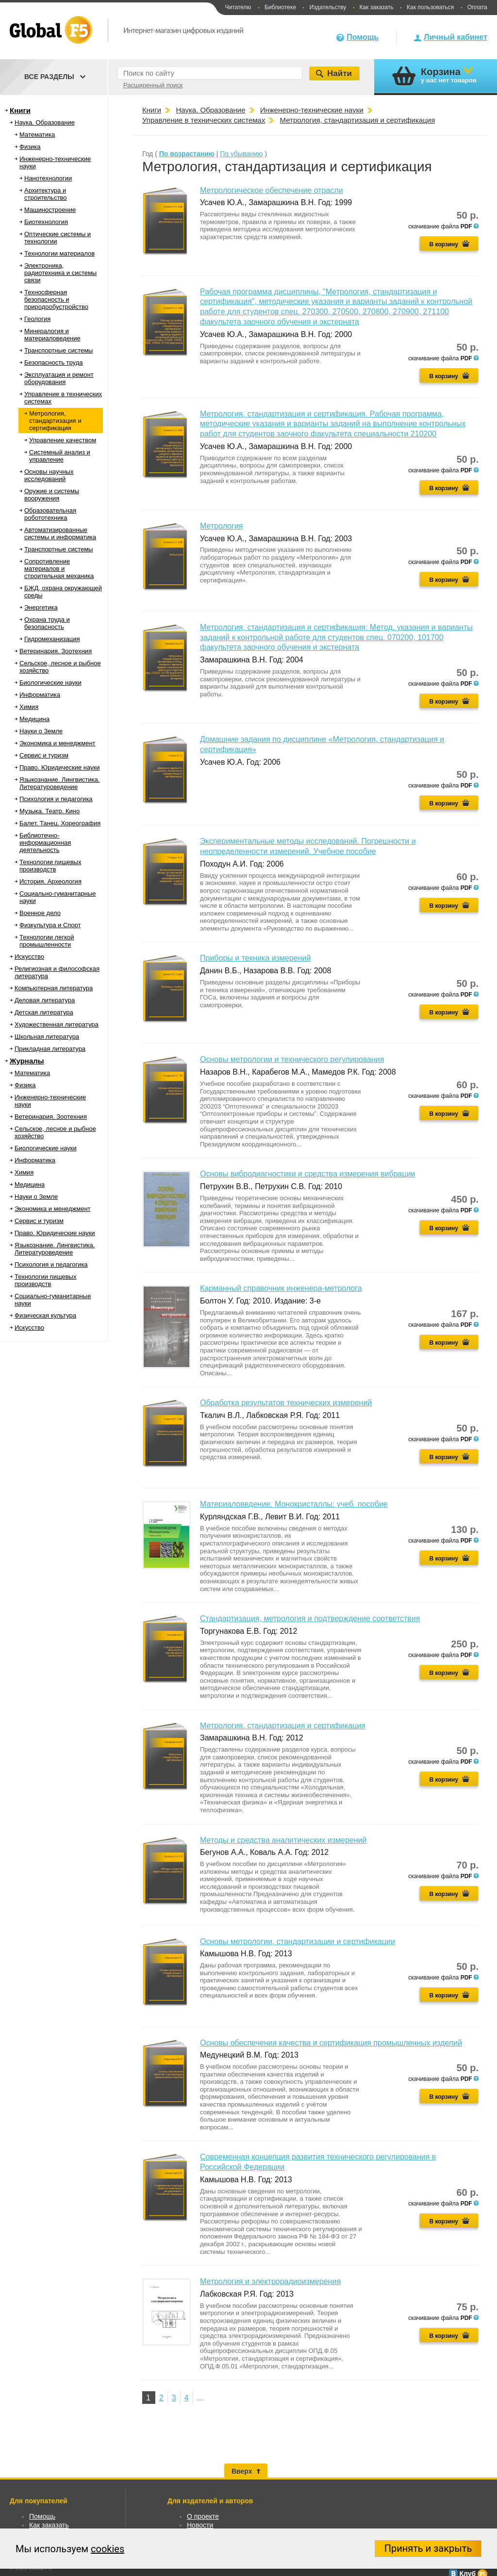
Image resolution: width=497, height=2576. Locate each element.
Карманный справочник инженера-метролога (281, 1288)
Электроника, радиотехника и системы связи (60, 273)
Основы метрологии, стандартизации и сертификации (297, 1941)
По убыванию (241, 154)
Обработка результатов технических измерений (286, 1403)
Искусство (29, 956)
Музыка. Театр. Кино (49, 811)
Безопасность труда (53, 362)
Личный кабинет (455, 37)
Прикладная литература (50, 1048)
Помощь (363, 37)
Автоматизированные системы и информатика (60, 533)
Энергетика (41, 607)
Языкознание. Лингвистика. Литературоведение (59, 783)
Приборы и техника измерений (255, 958)
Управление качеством (62, 440)
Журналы (27, 1061)
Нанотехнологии (48, 178)
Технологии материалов (59, 253)
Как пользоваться (430, 7)
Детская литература (44, 1012)
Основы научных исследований (48, 475)
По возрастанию (187, 154)
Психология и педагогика (56, 799)
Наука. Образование (45, 122)
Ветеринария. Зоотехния (55, 651)
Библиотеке (280, 7)
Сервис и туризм (43, 755)
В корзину (443, 244)
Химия (28, 706)
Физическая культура (45, 1315)
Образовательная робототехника (50, 514)
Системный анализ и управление (59, 456)
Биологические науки (50, 682)
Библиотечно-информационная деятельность (45, 842)
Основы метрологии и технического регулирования (292, 1059)
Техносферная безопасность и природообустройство (56, 299)
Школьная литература (47, 1036)
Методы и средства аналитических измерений (283, 1840)
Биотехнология (46, 221)
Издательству (327, 7)
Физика (30, 146)
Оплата (477, 7)
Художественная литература (57, 1024)
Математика (37, 134)
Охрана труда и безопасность (47, 623)
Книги (20, 110)
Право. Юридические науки (59, 767)
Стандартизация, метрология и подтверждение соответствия (310, 1618)
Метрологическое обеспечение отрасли (271, 190)
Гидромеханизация (52, 639)
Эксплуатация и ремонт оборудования (59, 378)
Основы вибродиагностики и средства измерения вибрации (307, 1174)
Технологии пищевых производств (50, 865)
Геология (37, 318)
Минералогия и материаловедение (52, 334)
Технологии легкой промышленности (46, 941)
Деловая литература (45, 1000)
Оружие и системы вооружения (51, 494)
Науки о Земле (41, 731)
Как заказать (377, 7)
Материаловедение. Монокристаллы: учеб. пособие (294, 1504)
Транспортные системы (58, 350)
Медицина (34, 719)
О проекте (203, 2516)
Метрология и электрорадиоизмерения (270, 2281)
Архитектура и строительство (45, 194)
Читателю (238, 7)
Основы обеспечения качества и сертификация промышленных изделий (331, 2043)
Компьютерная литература (54, 988)
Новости (200, 2525)
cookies (107, 2549)
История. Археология (50, 881)
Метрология (221, 526)
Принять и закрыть (428, 2548)
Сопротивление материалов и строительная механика (59, 569)
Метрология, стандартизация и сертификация (55, 421)
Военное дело (40, 913)
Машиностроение (50, 209)
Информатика (39, 694)
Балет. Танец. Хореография (59, 823)
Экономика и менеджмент (57, 743)
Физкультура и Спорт (50, 925)
